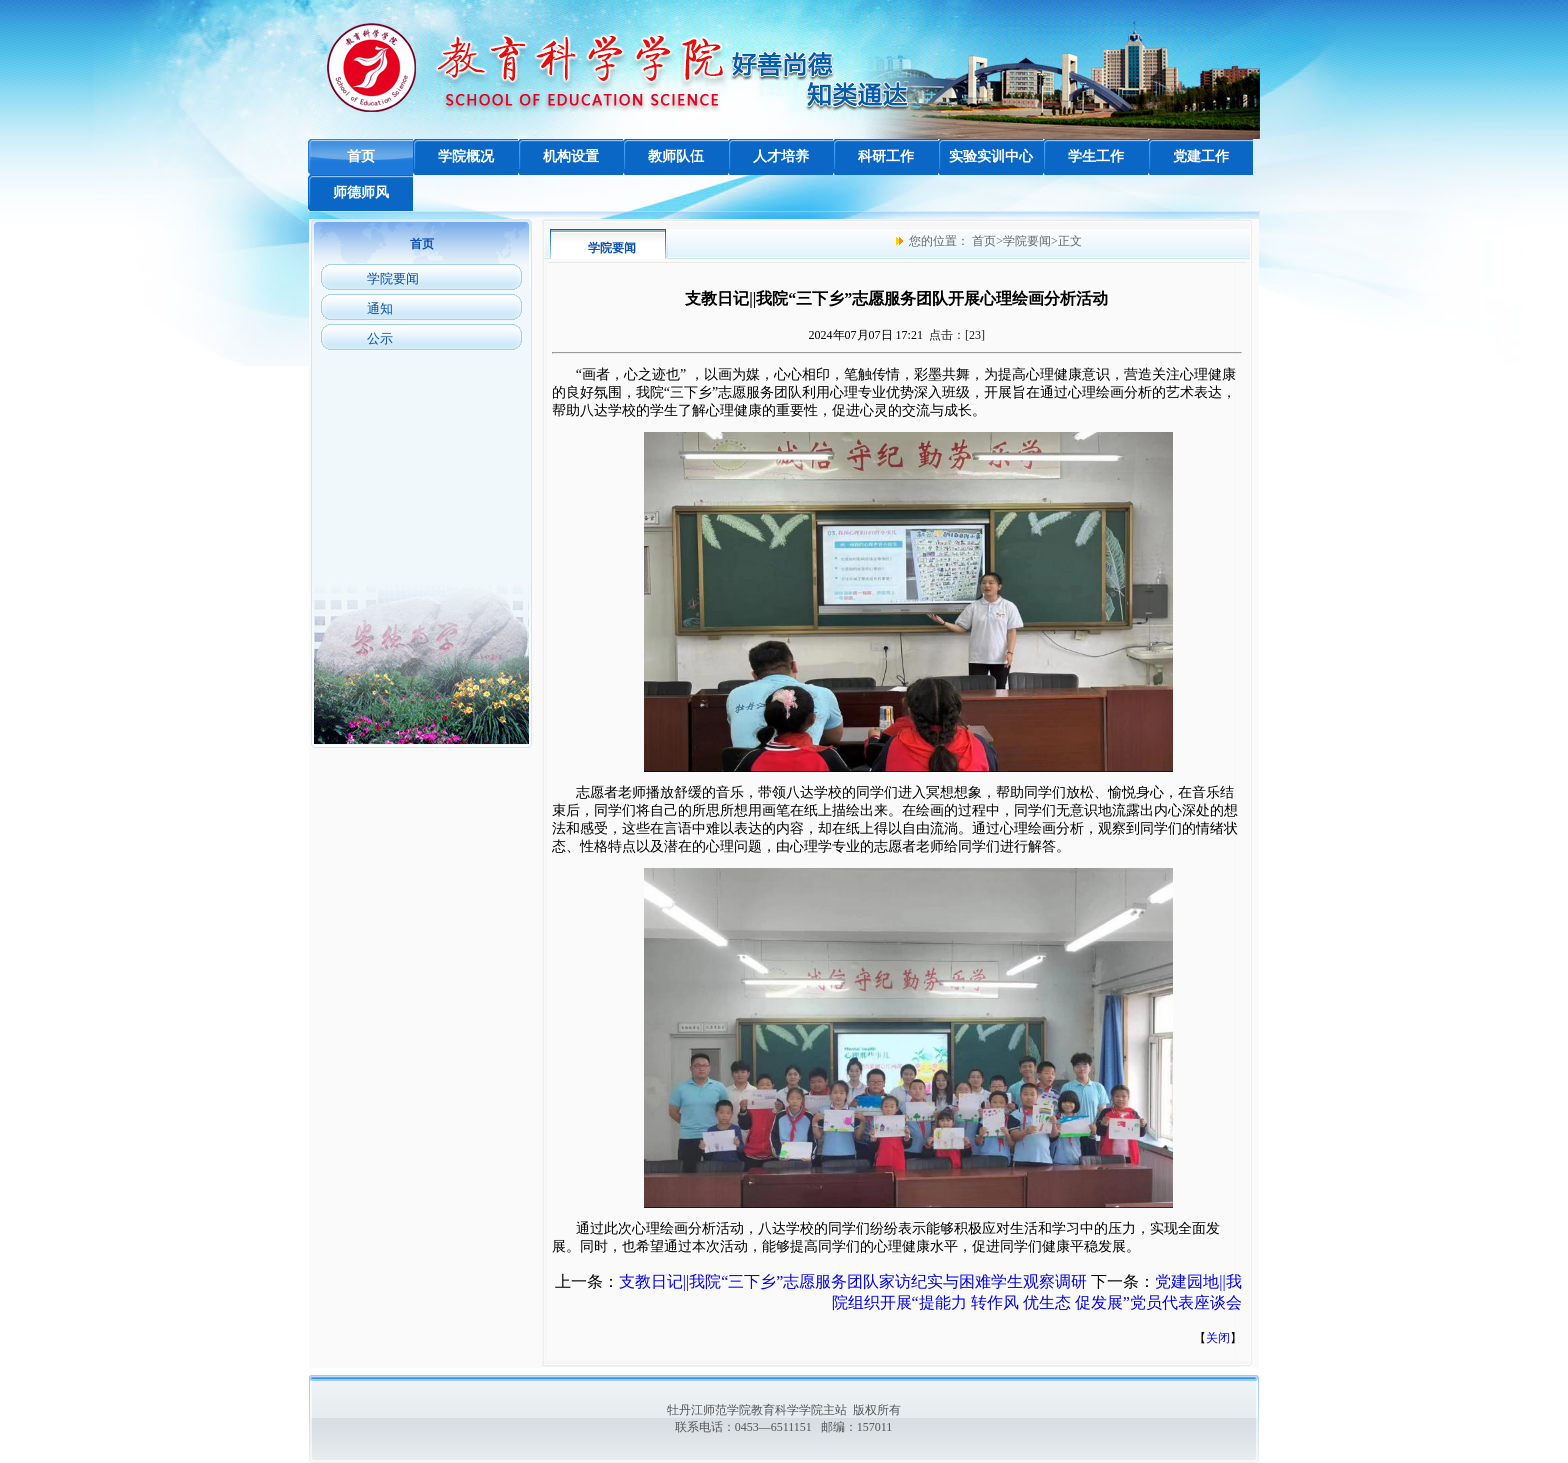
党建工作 (1201, 156)
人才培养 (781, 156)
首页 (361, 156)
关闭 (1218, 1338)
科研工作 (886, 156)
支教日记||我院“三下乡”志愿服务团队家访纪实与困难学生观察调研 (853, 1281)
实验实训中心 (991, 156)
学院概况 (466, 156)
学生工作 (1096, 156)
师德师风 (361, 192)
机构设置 (571, 156)
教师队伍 (676, 156)
